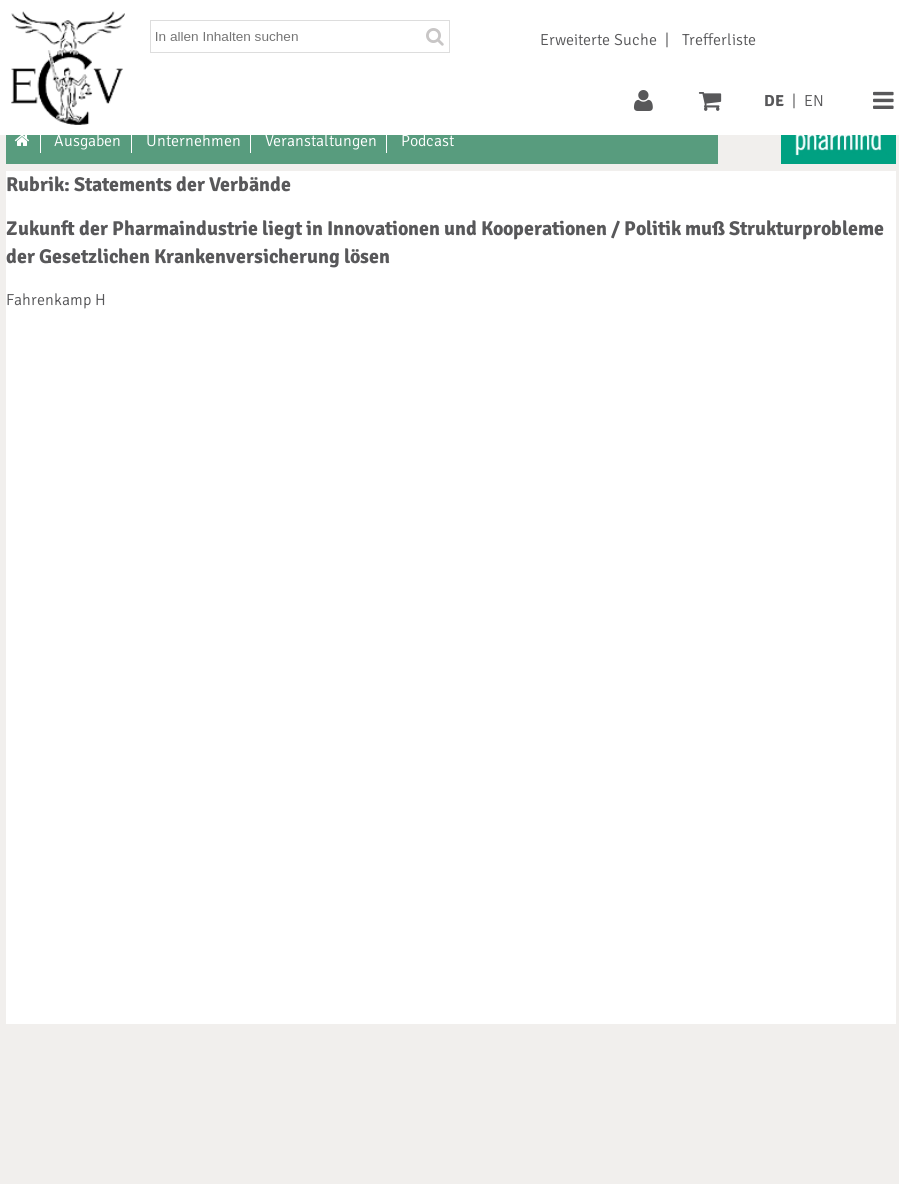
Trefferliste (719, 40)
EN (814, 101)
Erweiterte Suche (598, 40)
